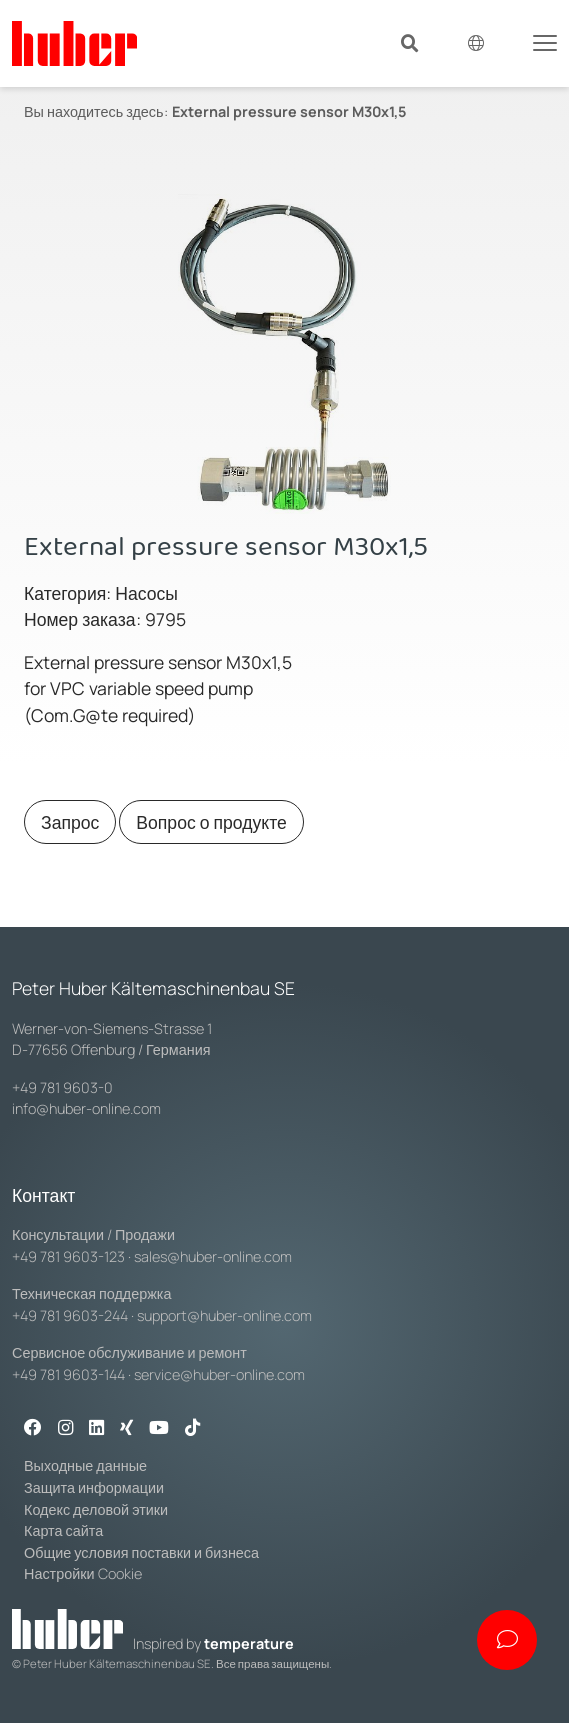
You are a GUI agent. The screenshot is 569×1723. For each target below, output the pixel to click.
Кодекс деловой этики (96, 1509)
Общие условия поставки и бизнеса (141, 1552)
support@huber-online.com (224, 1315)
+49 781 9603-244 (70, 1315)
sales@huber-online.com (213, 1256)
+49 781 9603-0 (62, 1087)
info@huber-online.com (86, 1108)
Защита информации (94, 1487)
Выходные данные (85, 1465)
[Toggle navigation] (545, 41)
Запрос (70, 822)
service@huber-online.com (219, 1374)
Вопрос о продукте (211, 822)
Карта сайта (63, 1530)
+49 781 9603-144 (68, 1374)
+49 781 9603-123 (68, 1256)
